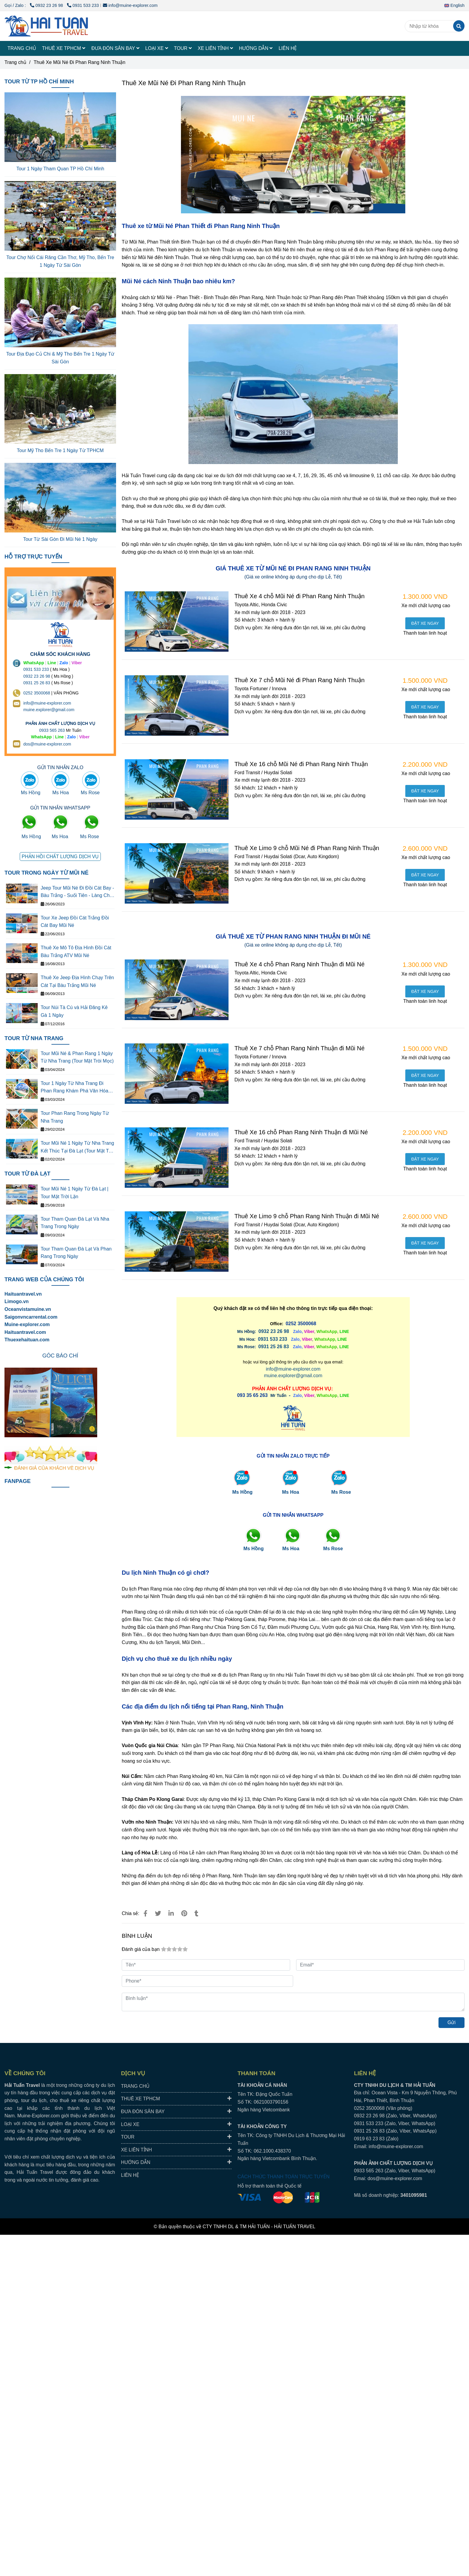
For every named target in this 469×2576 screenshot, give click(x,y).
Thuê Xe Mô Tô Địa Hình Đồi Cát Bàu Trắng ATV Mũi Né (76, 951)
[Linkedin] (171, 1913)
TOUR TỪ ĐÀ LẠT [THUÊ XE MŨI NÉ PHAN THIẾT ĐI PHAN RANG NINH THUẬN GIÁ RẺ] (27, 1173)
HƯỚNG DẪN (256, 48)
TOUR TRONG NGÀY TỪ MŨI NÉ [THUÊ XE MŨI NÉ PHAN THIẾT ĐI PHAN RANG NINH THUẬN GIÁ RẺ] (46, 873)
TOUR (183, 48)
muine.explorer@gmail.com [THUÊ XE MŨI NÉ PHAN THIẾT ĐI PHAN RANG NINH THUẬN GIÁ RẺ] (293, 1375)
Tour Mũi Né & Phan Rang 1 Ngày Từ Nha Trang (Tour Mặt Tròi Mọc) (77, 1057)
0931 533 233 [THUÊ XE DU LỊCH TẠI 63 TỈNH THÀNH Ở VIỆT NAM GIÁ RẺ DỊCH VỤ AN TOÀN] (36, 669)
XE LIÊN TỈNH (215, 48)
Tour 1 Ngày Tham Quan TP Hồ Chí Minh (60, 168)
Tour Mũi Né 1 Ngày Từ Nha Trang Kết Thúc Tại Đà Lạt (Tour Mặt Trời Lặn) (77, 1148)
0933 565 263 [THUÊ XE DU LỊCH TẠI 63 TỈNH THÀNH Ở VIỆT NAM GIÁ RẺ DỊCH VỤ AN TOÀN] (52, 730)
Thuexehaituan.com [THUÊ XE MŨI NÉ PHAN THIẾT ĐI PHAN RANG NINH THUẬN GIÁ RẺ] (26, 1339)
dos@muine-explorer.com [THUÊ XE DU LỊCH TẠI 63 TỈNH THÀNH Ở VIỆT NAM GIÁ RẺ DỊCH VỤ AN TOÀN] (47, 744)
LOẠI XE (156, 48)
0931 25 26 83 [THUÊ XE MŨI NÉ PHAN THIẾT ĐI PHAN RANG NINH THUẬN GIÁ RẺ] (273, 1346)
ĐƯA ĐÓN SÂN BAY (115, 48)
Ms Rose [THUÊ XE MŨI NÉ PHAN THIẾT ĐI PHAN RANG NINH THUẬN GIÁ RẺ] (341, 1492)
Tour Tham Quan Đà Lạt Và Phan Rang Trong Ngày (76, 1252)
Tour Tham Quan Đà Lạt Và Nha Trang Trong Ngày (75, 1222)
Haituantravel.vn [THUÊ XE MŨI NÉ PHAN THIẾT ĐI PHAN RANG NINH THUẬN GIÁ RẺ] (23, 1294)
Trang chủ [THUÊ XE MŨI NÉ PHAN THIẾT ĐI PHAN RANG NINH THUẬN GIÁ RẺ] (15, 62)
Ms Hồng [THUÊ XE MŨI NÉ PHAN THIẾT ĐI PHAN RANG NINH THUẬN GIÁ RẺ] (242, 1492)
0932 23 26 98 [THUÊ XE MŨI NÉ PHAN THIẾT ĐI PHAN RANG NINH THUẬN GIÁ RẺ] (47, 5)
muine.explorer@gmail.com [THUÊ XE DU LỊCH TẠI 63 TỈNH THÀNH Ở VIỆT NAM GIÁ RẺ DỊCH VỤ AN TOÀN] (48, 709)
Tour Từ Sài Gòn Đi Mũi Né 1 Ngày (60, 539)
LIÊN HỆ (287, 48)
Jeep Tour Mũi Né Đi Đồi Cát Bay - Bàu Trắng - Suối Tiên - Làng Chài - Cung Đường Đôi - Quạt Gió (77, 892)
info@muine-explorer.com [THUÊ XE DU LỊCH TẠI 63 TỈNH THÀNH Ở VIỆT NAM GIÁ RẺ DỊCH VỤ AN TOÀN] (47, 703)
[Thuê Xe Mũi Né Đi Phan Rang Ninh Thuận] (46, 26)
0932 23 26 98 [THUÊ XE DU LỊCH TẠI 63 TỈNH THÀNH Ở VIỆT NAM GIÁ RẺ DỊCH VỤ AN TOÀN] (36, 676)
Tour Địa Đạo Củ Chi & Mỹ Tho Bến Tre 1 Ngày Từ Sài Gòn (60, 357)
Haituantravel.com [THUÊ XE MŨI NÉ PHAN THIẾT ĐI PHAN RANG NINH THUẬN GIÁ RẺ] (25, 1332)
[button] (456, 5)
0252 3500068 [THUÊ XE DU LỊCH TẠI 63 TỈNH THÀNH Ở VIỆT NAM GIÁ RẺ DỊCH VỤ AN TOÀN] (36, 693)
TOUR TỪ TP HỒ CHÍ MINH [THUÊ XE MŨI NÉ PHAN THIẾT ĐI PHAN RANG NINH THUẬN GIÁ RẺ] (39, 81)
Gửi (451, 2022)
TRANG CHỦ (21, 48)
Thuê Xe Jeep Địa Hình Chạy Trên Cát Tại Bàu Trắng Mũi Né (77, 981)
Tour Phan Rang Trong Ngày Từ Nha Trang (75, 1117)
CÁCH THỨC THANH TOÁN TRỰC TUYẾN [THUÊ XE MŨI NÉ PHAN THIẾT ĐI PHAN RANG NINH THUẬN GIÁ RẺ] (283, 2176)
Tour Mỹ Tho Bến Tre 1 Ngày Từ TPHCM (60, 450)
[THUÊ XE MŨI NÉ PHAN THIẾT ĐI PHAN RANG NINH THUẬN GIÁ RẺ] (425, 623)
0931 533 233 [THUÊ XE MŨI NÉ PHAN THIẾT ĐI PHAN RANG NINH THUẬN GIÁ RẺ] (83, 5)
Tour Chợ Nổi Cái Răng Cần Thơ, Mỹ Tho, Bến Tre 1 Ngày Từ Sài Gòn (60, 261)
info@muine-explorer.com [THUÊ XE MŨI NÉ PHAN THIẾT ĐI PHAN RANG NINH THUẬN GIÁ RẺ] (130, 5)
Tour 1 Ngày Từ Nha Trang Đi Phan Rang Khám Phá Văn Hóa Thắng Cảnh (74, 1088)
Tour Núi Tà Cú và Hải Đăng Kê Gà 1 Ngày (74, 1011)
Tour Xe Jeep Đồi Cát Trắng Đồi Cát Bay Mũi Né (75, 921)
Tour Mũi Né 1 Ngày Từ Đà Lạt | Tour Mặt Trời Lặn (75, 1192)
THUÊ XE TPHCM (64, 48)
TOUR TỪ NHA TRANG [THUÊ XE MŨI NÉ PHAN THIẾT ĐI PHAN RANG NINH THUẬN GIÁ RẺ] (33, 1038)
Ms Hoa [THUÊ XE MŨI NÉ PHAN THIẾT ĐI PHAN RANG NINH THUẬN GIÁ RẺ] (290, 1492)
